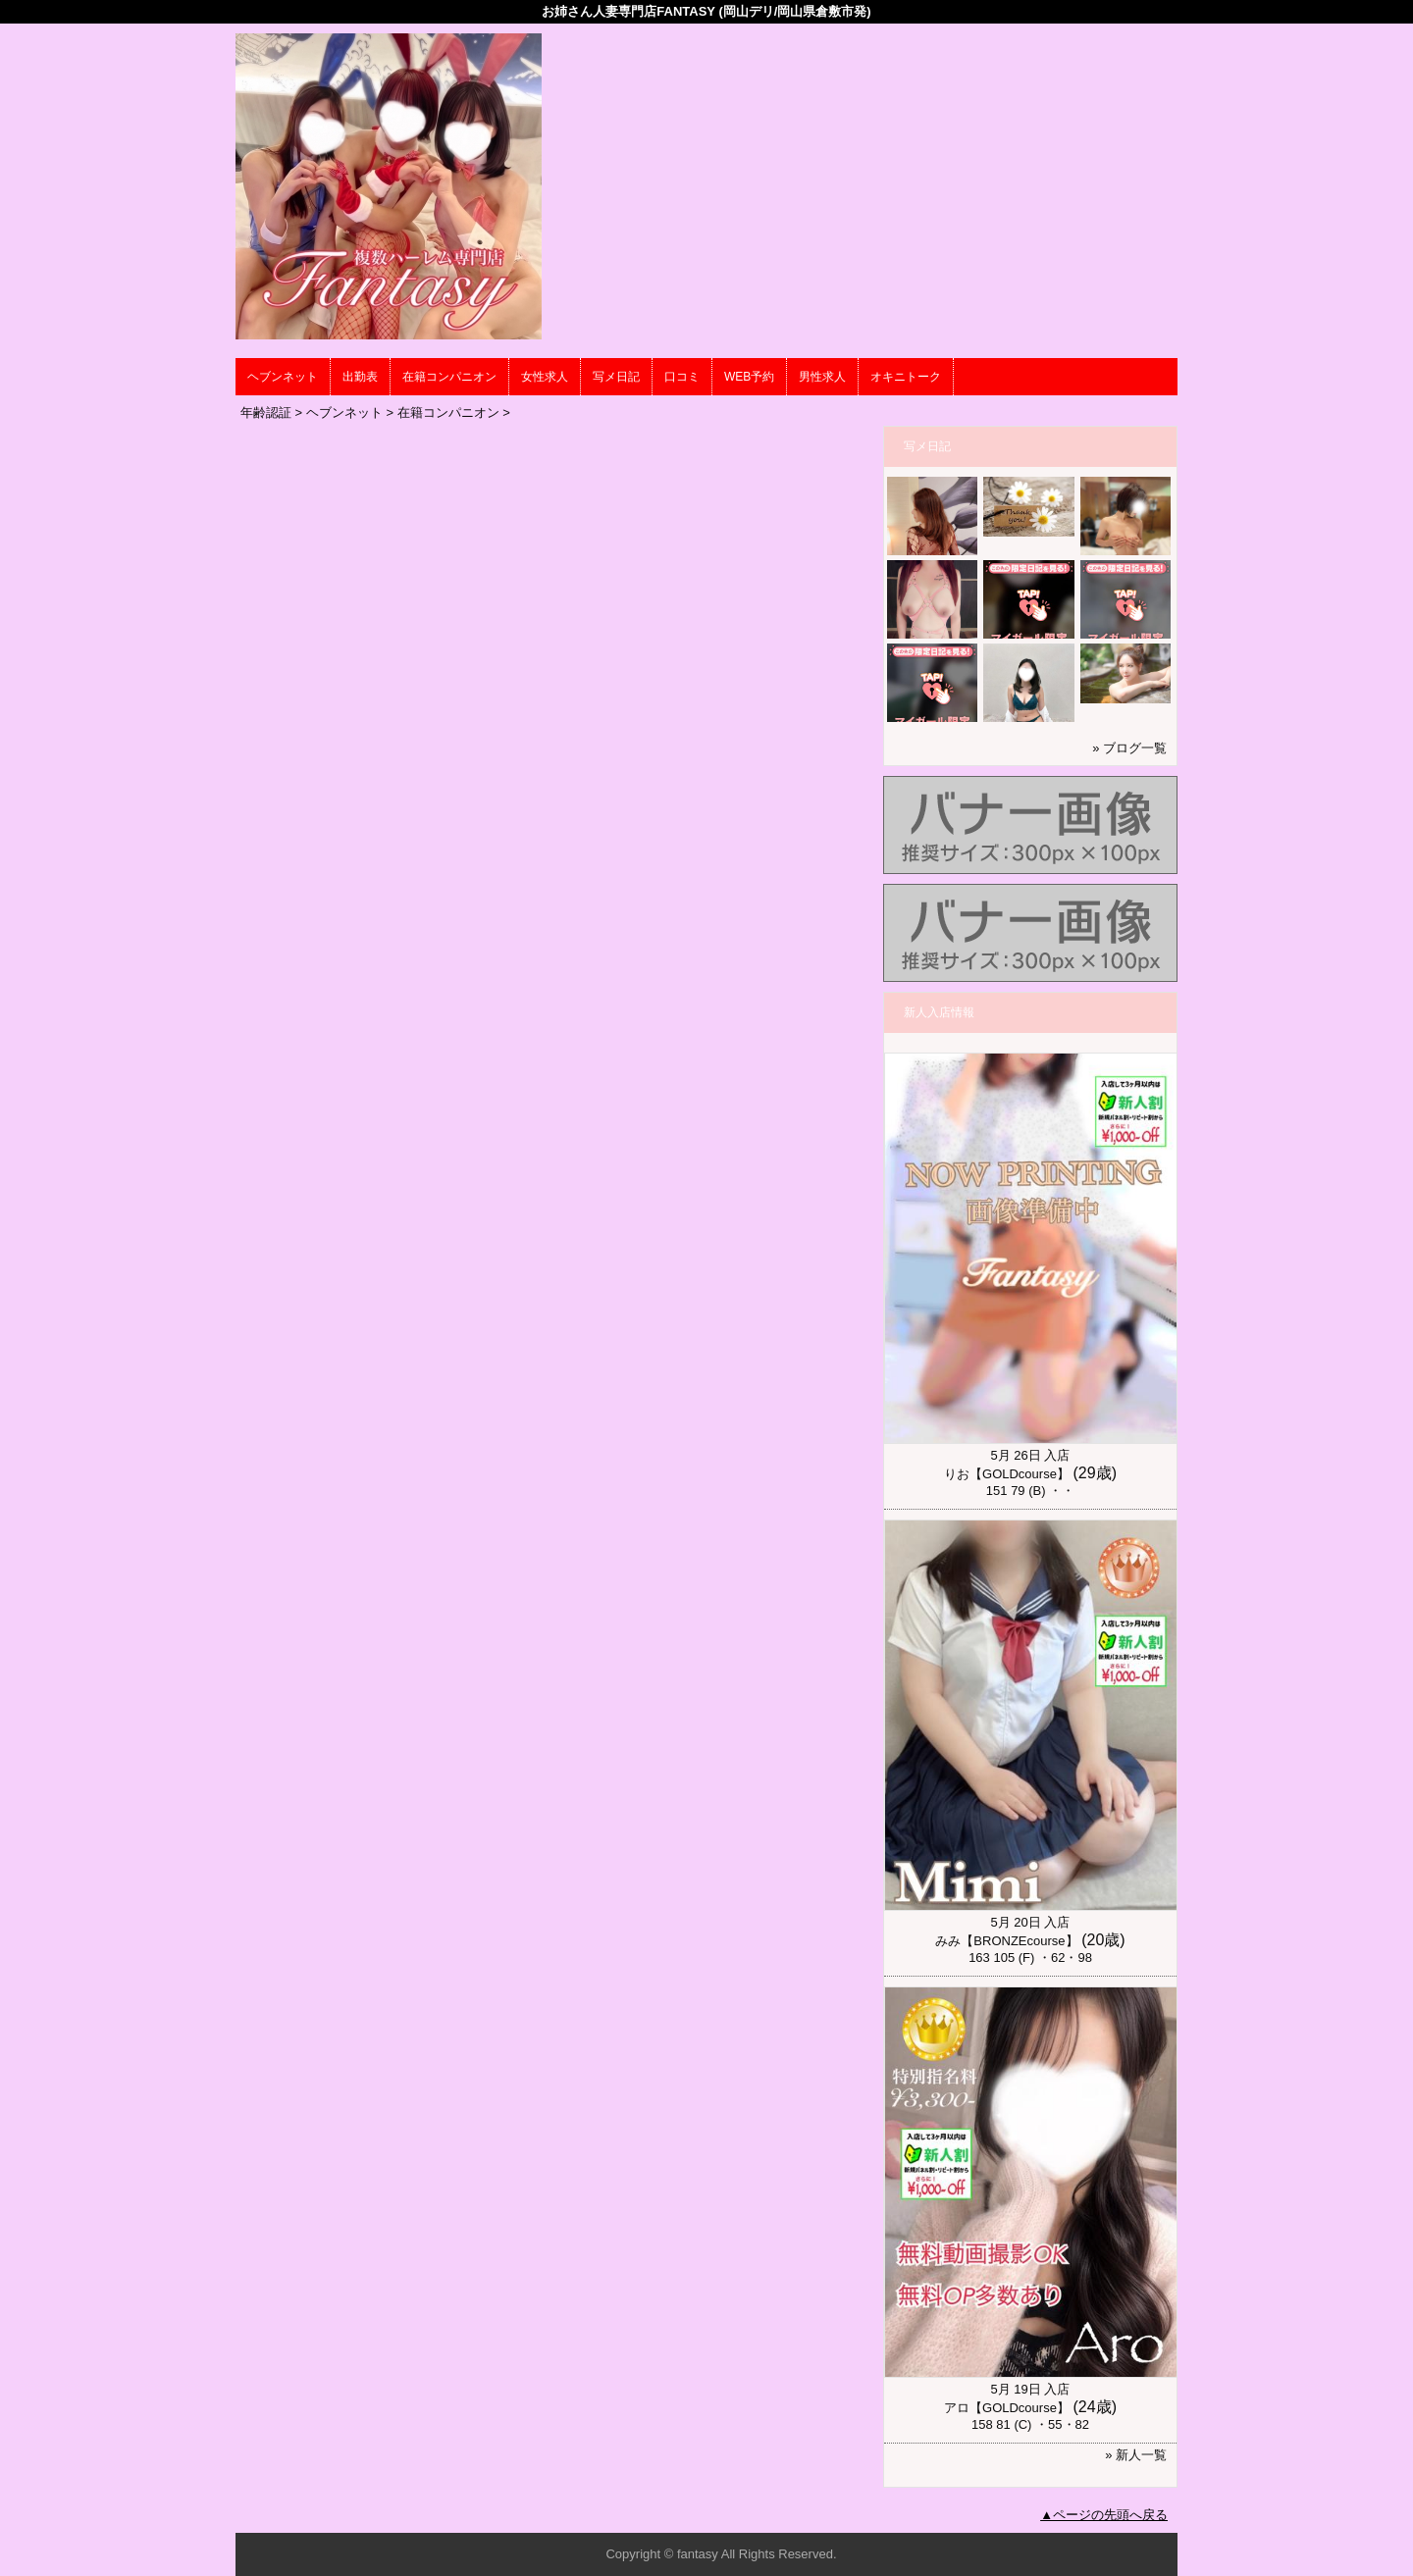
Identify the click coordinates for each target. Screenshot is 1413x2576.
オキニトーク (905, 377)
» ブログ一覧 (1129, 748)
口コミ (682, 377)
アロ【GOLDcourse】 (1007, 2407)
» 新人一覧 (1136, 2454)
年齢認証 (265, 412)
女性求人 (544, 377)
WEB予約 (749, 377)
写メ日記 (616, 377)
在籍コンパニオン (449, 377)
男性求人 (822, 377)
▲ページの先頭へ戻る (1104, 2514)
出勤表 (360, 377)
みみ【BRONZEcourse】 (1006, 1940)
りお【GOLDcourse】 (1007, 1474)
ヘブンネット (282, 377)
